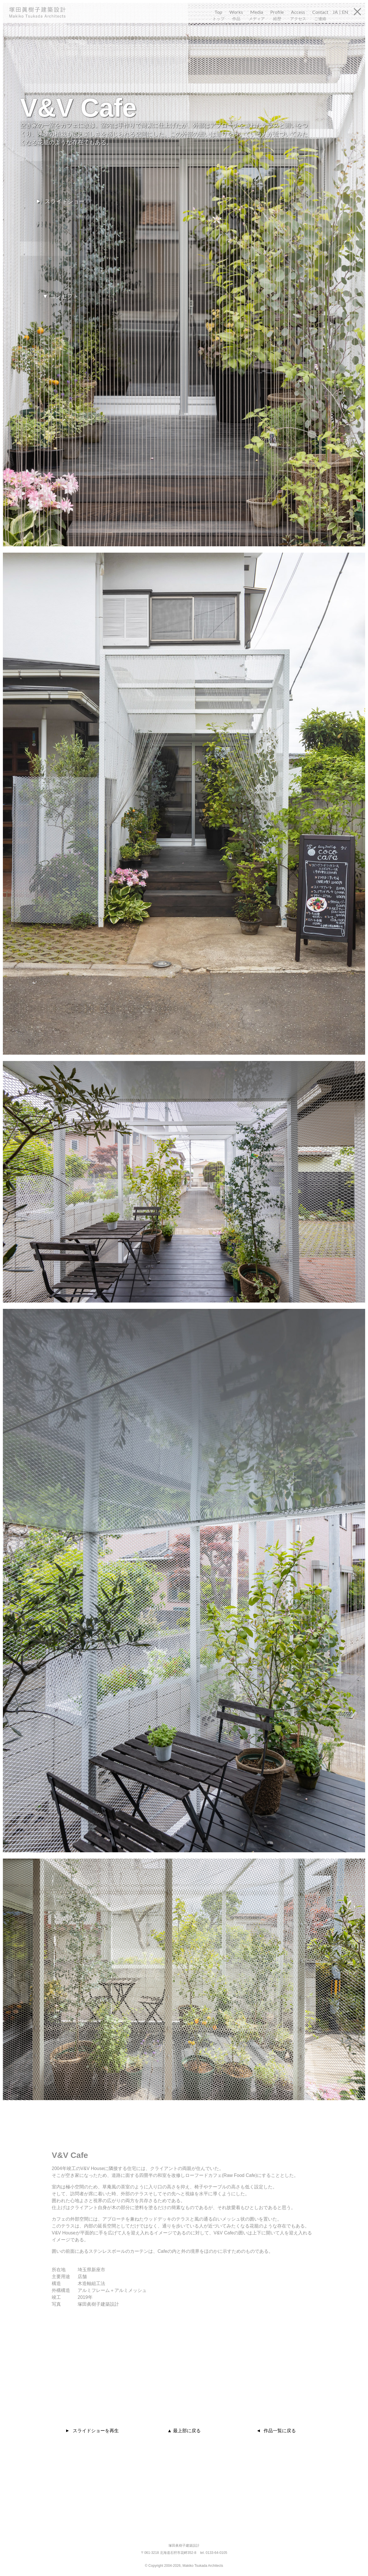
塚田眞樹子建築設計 (44, 12)
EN (345, 12)
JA (335, 12)
